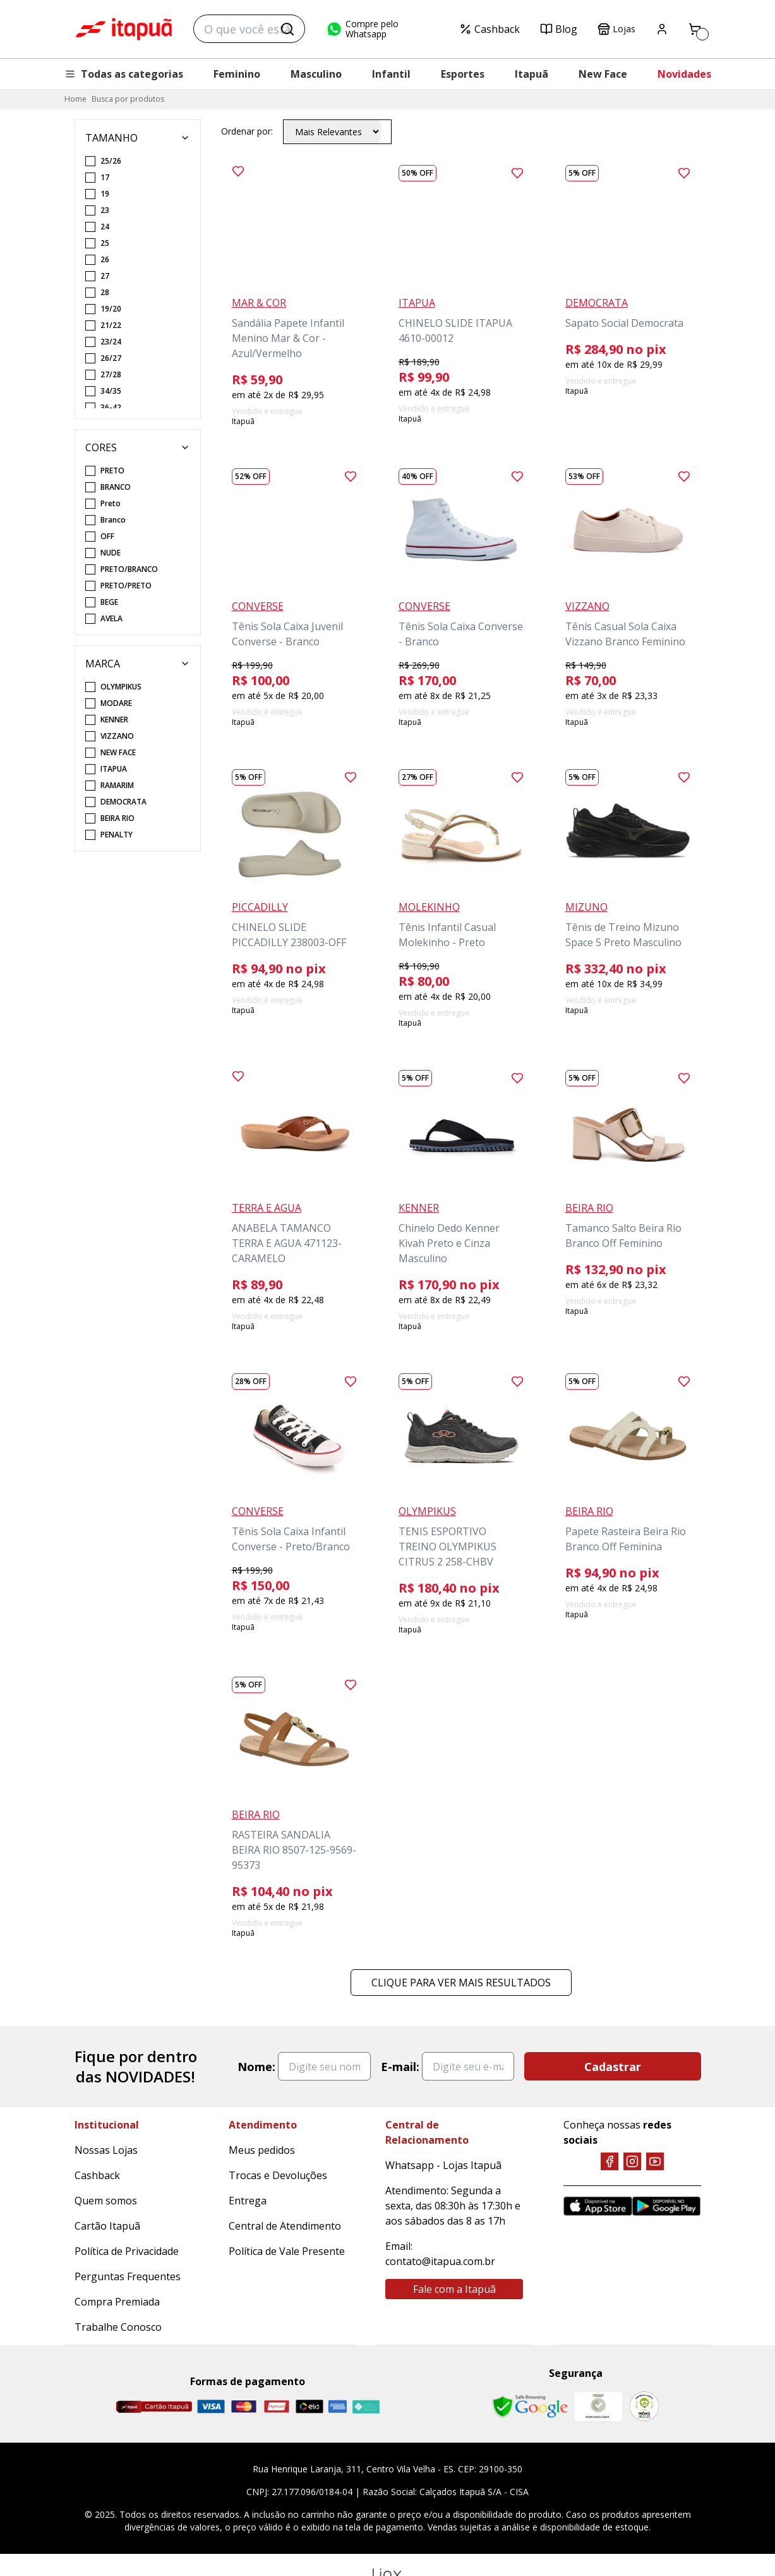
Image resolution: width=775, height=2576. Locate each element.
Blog (558, 29)
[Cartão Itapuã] (154, 2406)
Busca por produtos (128, 99)
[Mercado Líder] (598, 2406)
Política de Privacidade (127, 2251)
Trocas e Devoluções (278, 2175)
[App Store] (597, 2206)
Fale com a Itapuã (454, 2289)
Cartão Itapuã (107, 2226)
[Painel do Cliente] (662, 29)
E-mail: (400, 2066)
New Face (603, 74)
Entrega (248, 2201)
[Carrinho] (694, 29)
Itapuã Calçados (124, 29)
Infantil (391, 74)
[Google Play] (666, 2206)
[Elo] (309, 2406)
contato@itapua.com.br (440, 2261)
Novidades (684, 74)
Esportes (462, 74)
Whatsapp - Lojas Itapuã (443, 2165)
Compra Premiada (117, 2302)
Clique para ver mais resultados (461, 1983)
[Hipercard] (277, 2406)
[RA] (644, 2406)
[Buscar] (287, 29)
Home (75, 99)
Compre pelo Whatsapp (362, 29)
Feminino (236, 74)
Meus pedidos (262, 2150)
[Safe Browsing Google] (530, 2406)
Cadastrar (612, 2066)
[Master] (244, 2406)
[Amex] (337, 2406)
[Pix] (366, 2407)
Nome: (256, 2066)
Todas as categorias (123, 74)
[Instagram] (632, 2161)
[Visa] (211, 2406)
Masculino (316, 74)
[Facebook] (609, 2161)
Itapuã (531, 74)
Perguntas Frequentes (128, 2276)
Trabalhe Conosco (118, 2327)
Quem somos (106, 2201)
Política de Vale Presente (287, 2251)
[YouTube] (655, 2161)
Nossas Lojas (106, 2150)
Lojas (616, 29)
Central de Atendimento (285, 2226)
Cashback (489, 29)
